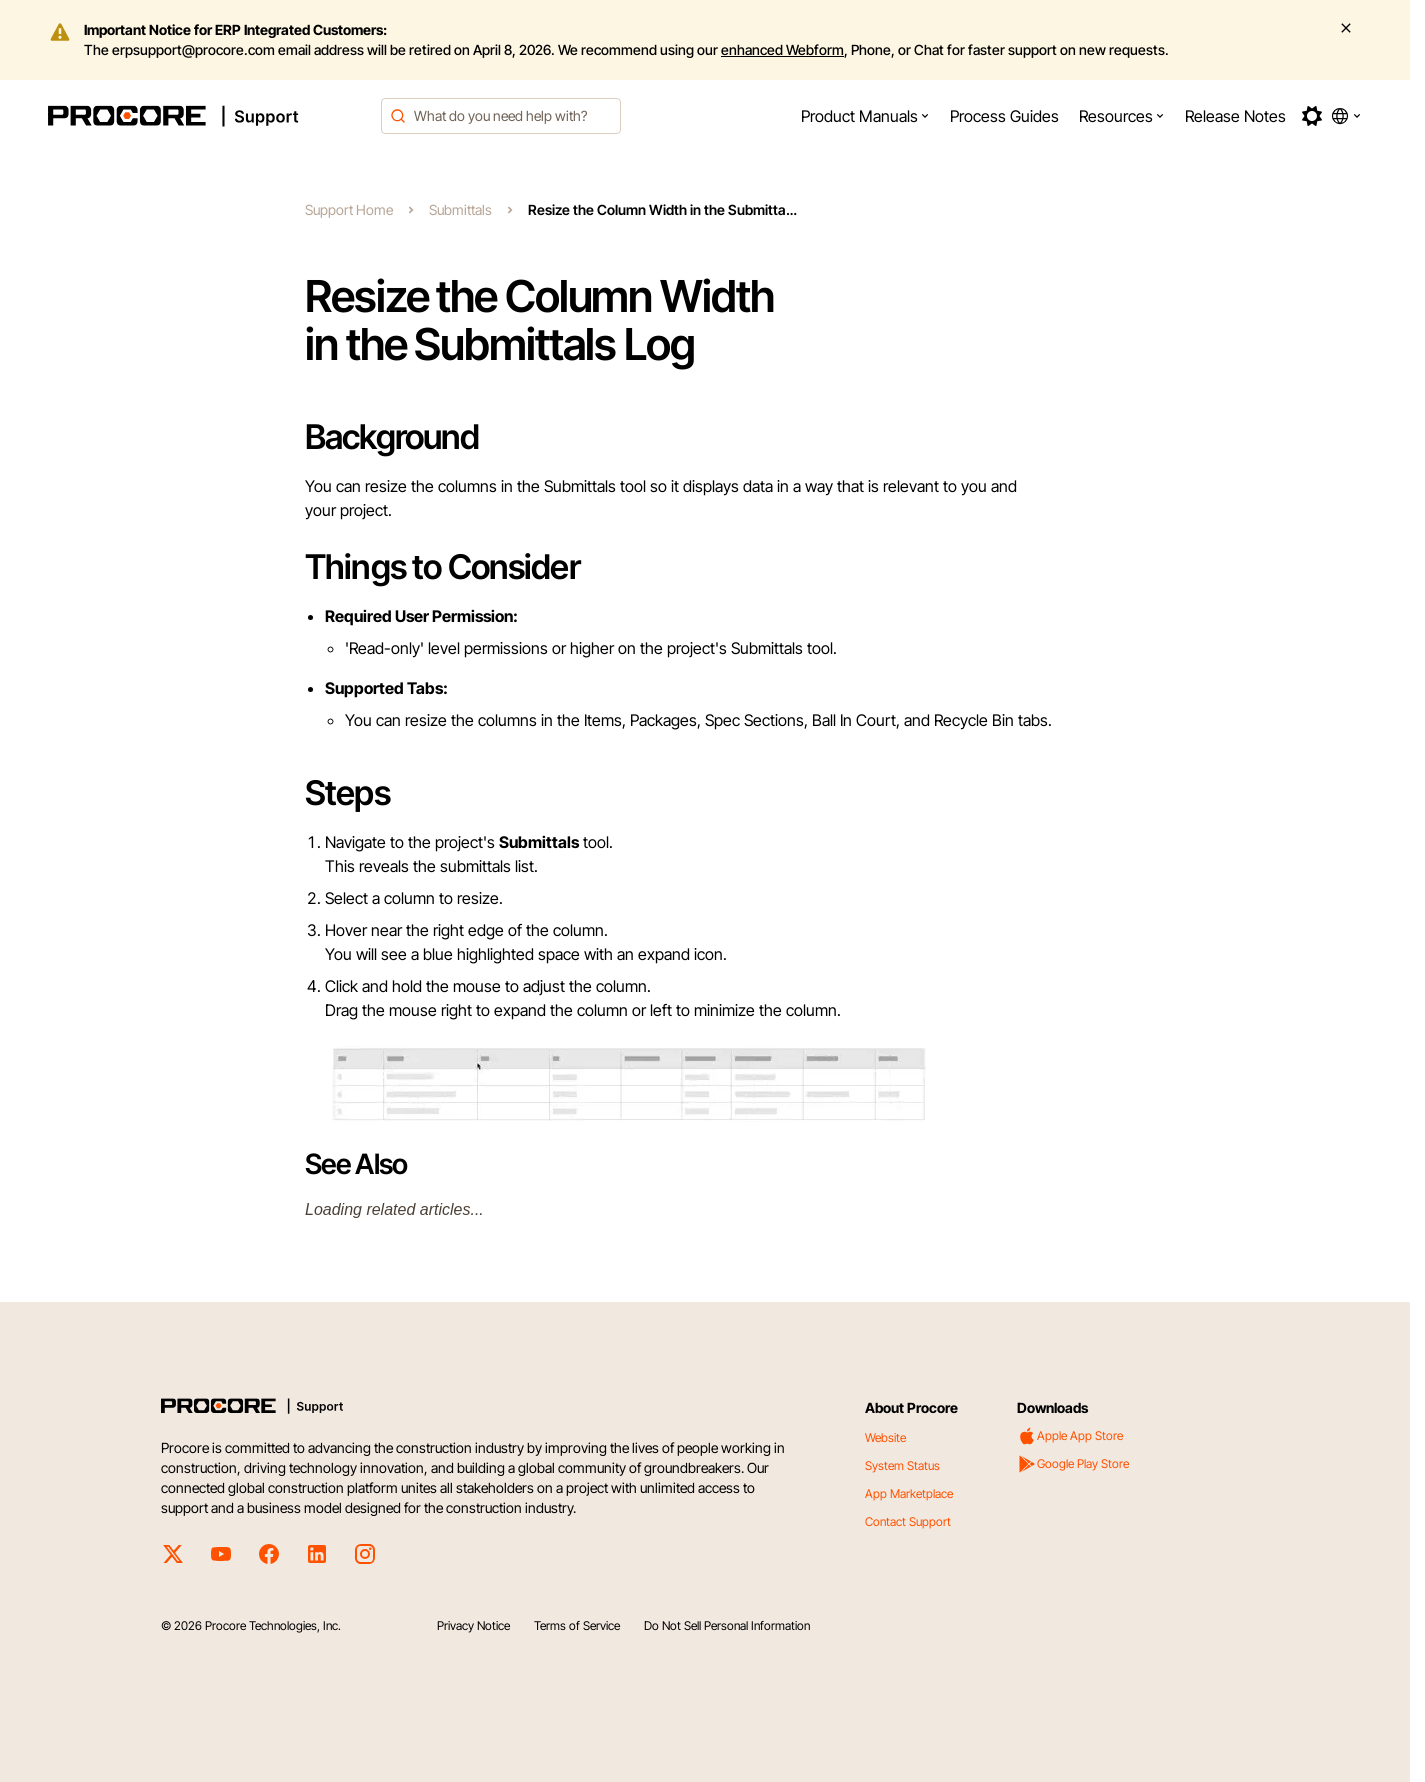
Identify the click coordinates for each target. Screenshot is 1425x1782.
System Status (902, 1465)
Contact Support (908, 1521)
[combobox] (501, 116)
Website (885, 1437)
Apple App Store (1070, 1436)
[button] (865, 116)
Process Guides (1004, 116)
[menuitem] (865, 116)
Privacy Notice (473, 1625)
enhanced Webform (782, 49)
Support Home (349, 209)
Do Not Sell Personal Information (727, 1625)
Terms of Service (577, 1625)
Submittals (460, 209)
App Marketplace (909, 1493)
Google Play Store (1073, 1464)
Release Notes (1235, 116)
